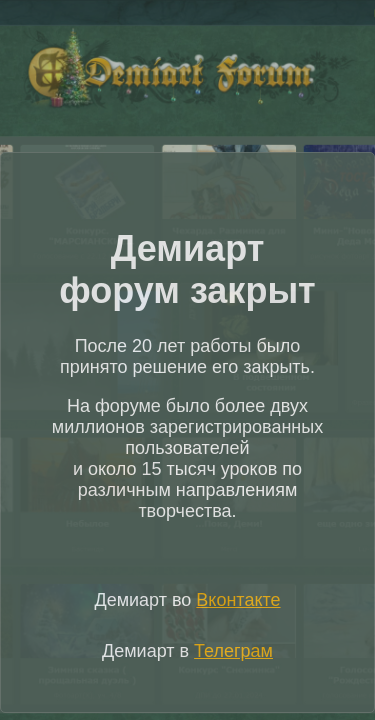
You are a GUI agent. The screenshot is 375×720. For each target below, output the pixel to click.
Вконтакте (238, 600)
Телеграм (233, 651)
